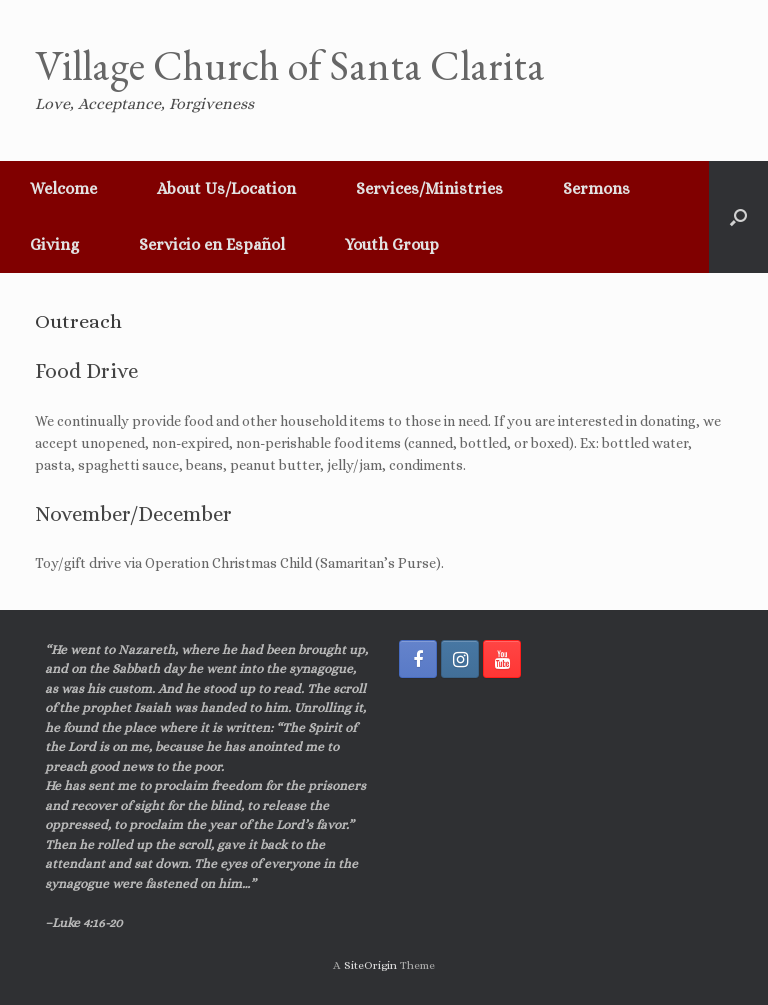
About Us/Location (226, 188)
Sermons (596, 188)
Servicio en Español (212, 244)
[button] (738, 217)
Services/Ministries (429, 188)
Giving (54, 244)
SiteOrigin (370, 965)
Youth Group (392, 244)
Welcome (63, 188)
